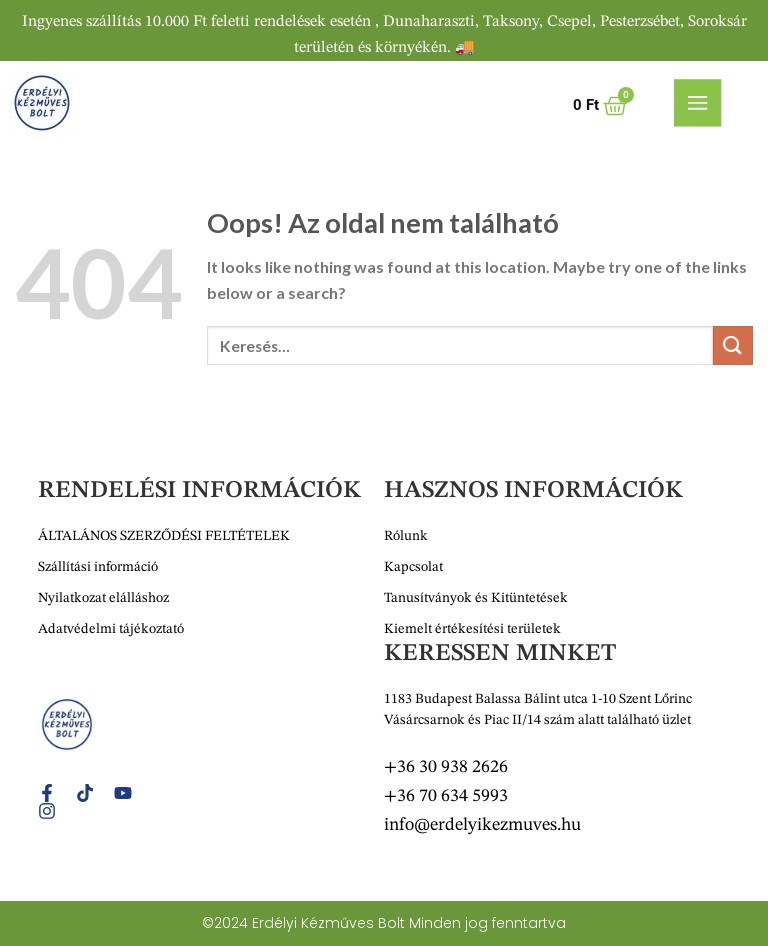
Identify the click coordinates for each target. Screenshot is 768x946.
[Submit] (733, 345)
